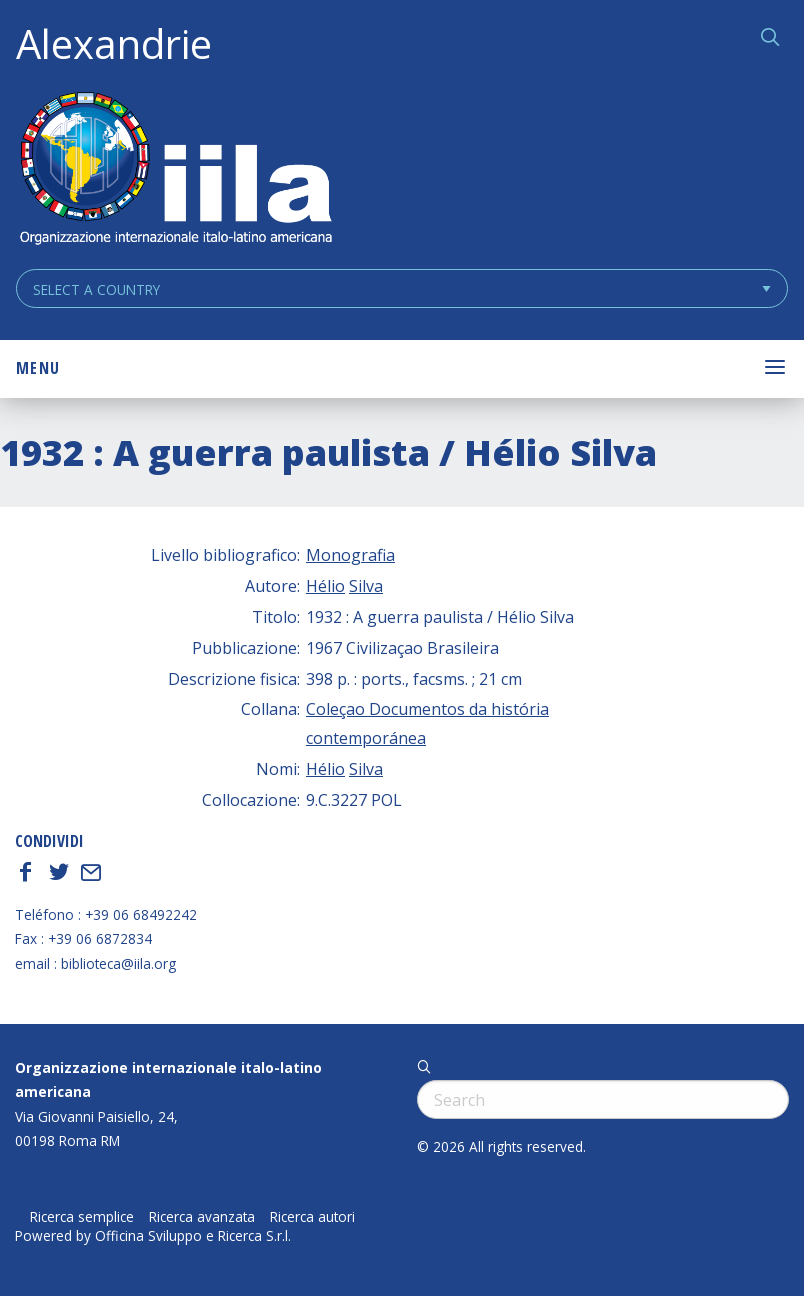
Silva (366, 586)
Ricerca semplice (82, 1217)
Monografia (350, 555)
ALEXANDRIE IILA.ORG (175, 170)
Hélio (325, 586)
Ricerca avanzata (202, 1217)
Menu (38, 368)
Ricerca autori (312, 1217)
